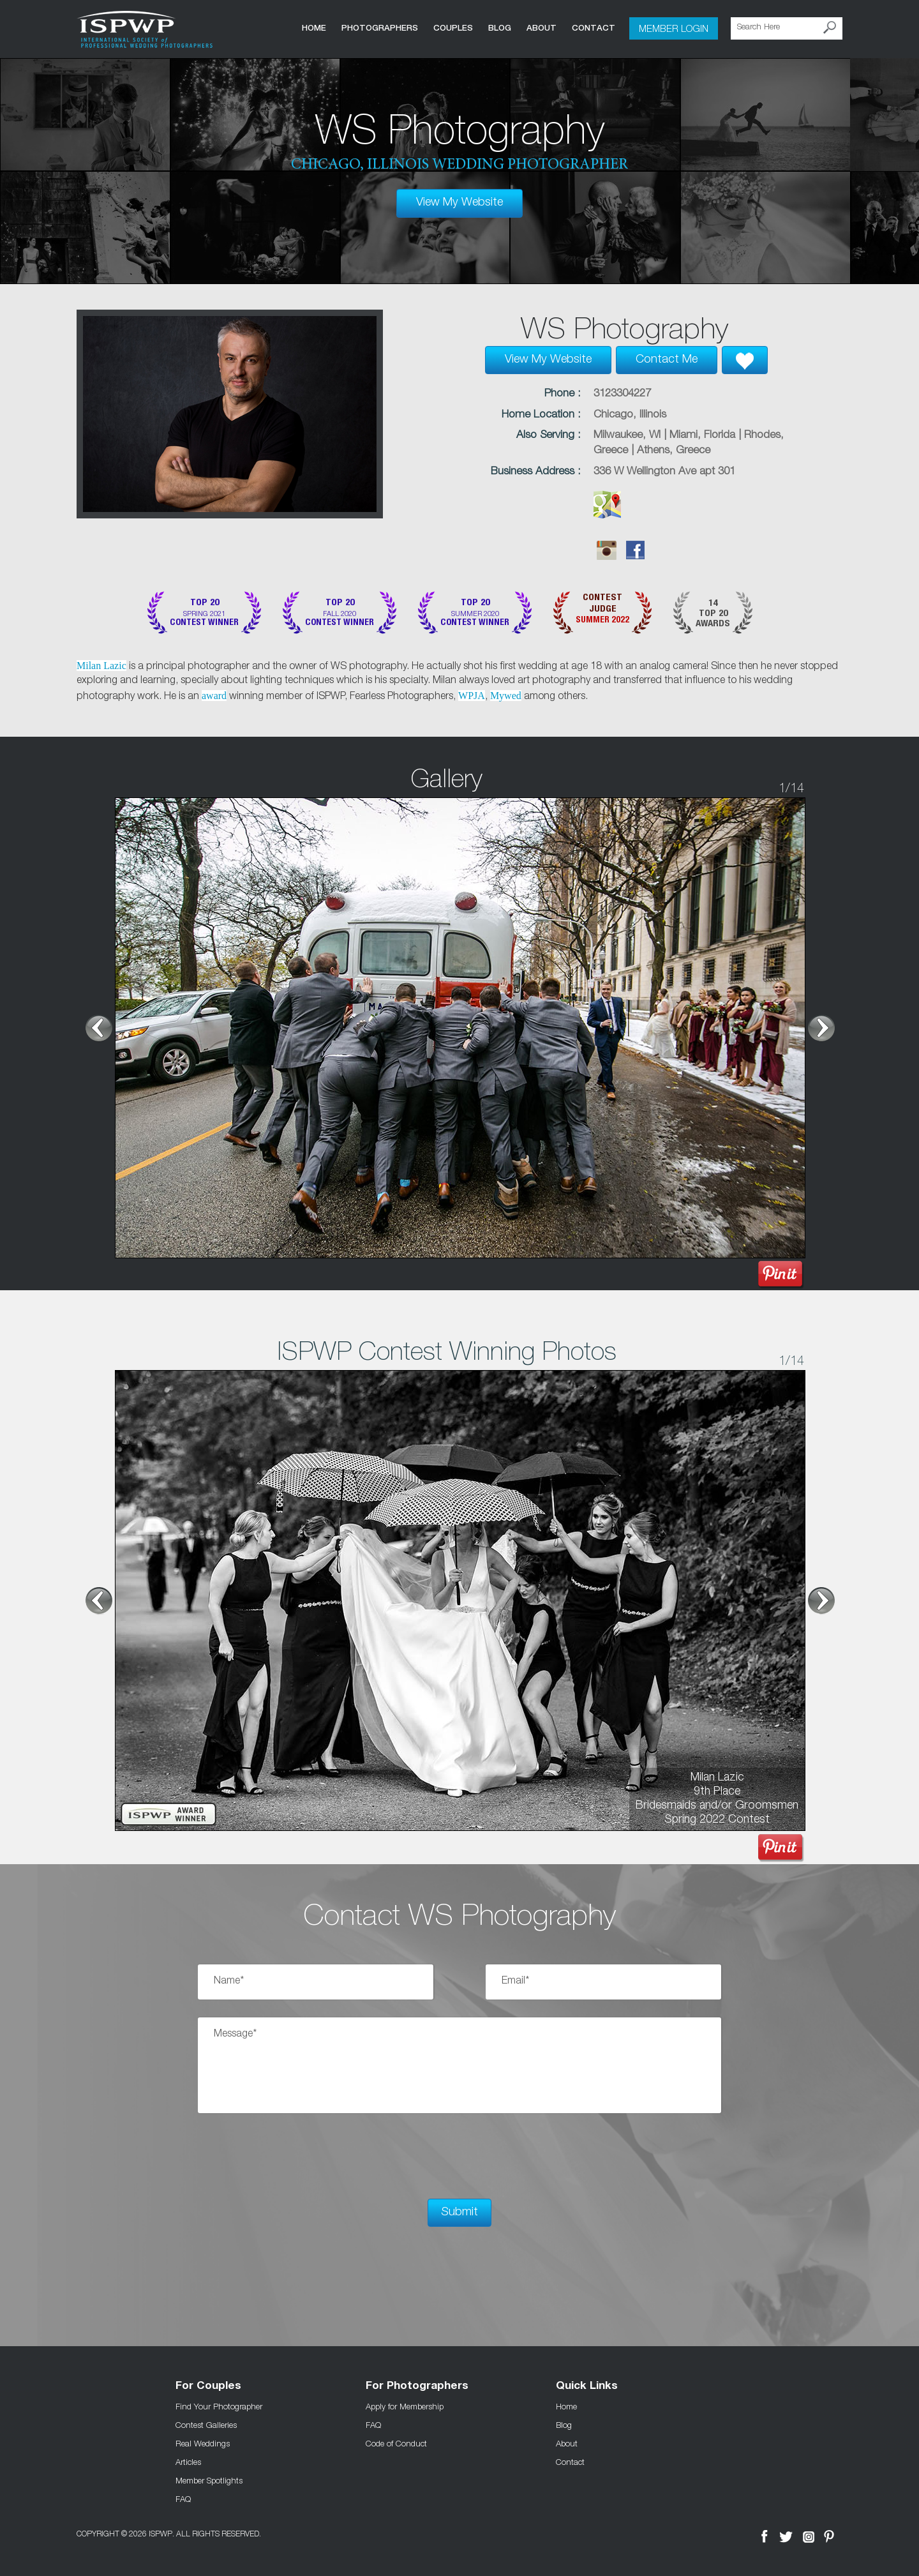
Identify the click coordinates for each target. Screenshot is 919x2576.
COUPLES (453, 28)
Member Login (673, 28)
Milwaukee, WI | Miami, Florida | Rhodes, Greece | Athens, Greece (689, 443)
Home (314, 28)
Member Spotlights (209, 2480)
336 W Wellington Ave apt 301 (664, 472)
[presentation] (295, 2156)
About (542, 28)
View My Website (459, 203)
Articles (188, 2462)
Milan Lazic (101, 665)
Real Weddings (203, 2443)
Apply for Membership (405, 2406)
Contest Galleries (206, 2425)
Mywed (505, 695)
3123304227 (622, 394)
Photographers (379, 28)
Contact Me (667, 360)
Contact (593, 28)
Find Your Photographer (219, 2406)
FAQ (183, 2499)
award (214, 695)
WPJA (471, 695)
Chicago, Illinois (630, 415)
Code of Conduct (396, 2443)
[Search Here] (786, 28)
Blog (499, 28)
